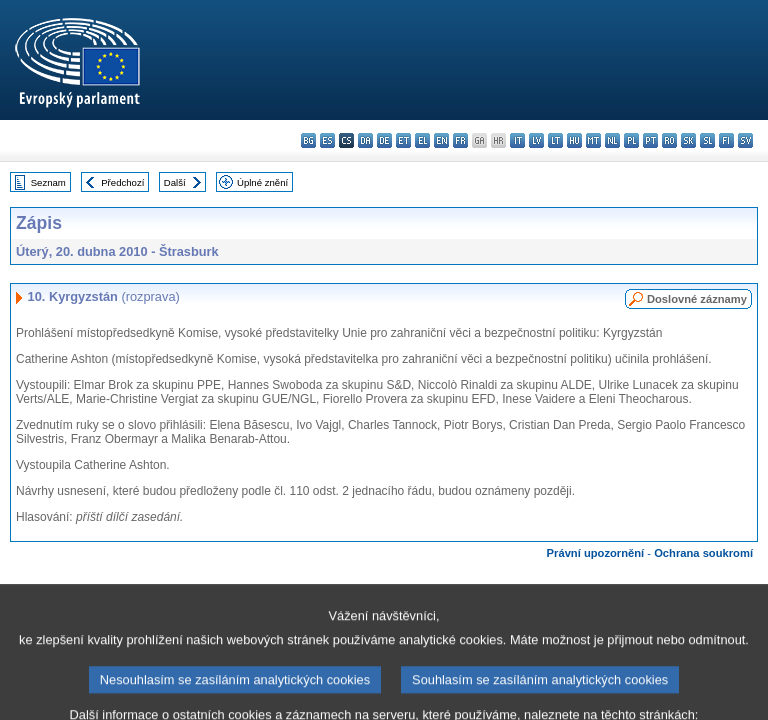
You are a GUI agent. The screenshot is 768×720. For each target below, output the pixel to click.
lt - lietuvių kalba (555, 140)
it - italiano (517, 140)
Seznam (48, 182)
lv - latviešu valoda (536, 140)
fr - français (460, 140)
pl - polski (631, 140)
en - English (441, 140)
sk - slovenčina (688, 140)
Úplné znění (262, 182)
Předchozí (122, 182)
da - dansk (365, 140)
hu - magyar (574, 140)
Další (175, 182)
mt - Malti (593, 140)
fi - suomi (726, 140)
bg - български (308, 140)
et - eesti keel (403, 140)
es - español (327, 140)
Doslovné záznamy (697, 299)
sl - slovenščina (707, 140)
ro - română (669, 140)
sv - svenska (745, 140)
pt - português (650, 140)
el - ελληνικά (422, 140)
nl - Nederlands (612, 140)
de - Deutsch (384, 140)
